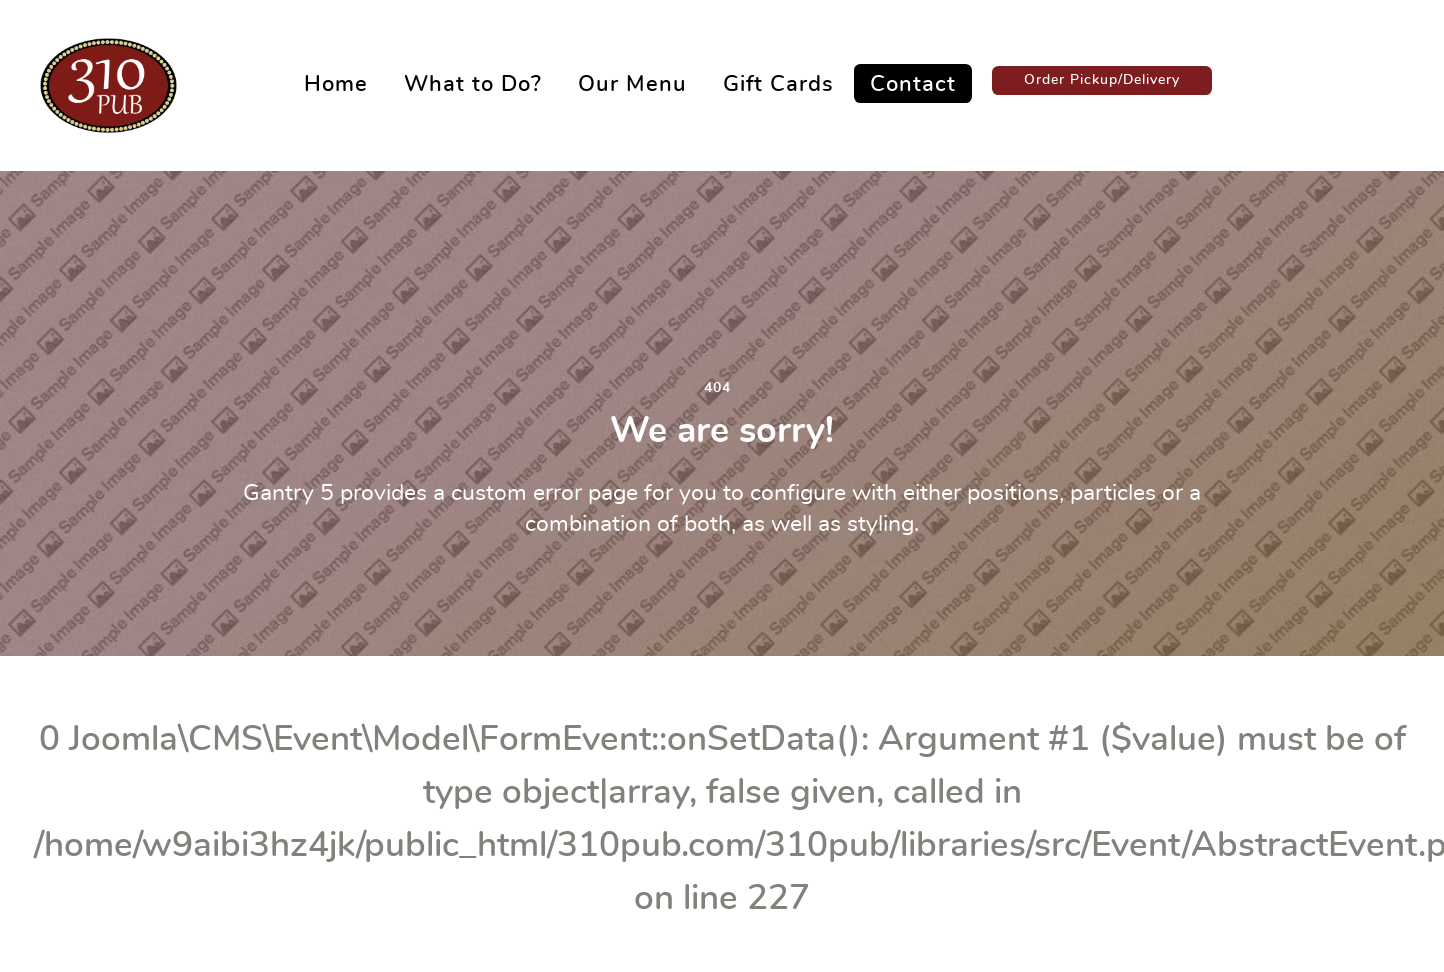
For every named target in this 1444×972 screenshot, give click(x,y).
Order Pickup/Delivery (1102, 79)
